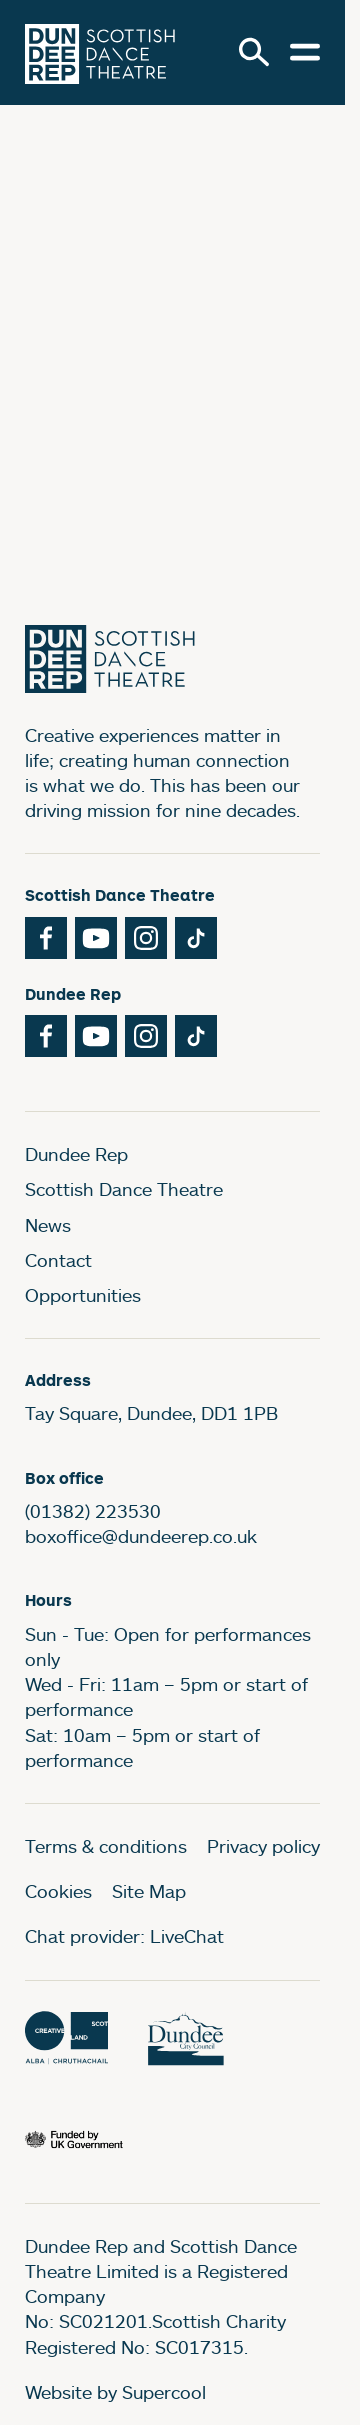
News (48, 1225)
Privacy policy (263, 1846)
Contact (58, 1260)
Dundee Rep (76, 1154)
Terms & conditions (106, 1846)
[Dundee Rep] (100, 52)
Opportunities (83, 1295)
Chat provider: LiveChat (124, 1936)
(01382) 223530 (93, 1511)
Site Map (149, 1891)
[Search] (254, 52)
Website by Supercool (115, 2392)
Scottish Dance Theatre (124, 1189)
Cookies (58, 1891)
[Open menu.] (305, 52)
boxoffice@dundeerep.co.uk (141, 1536)
